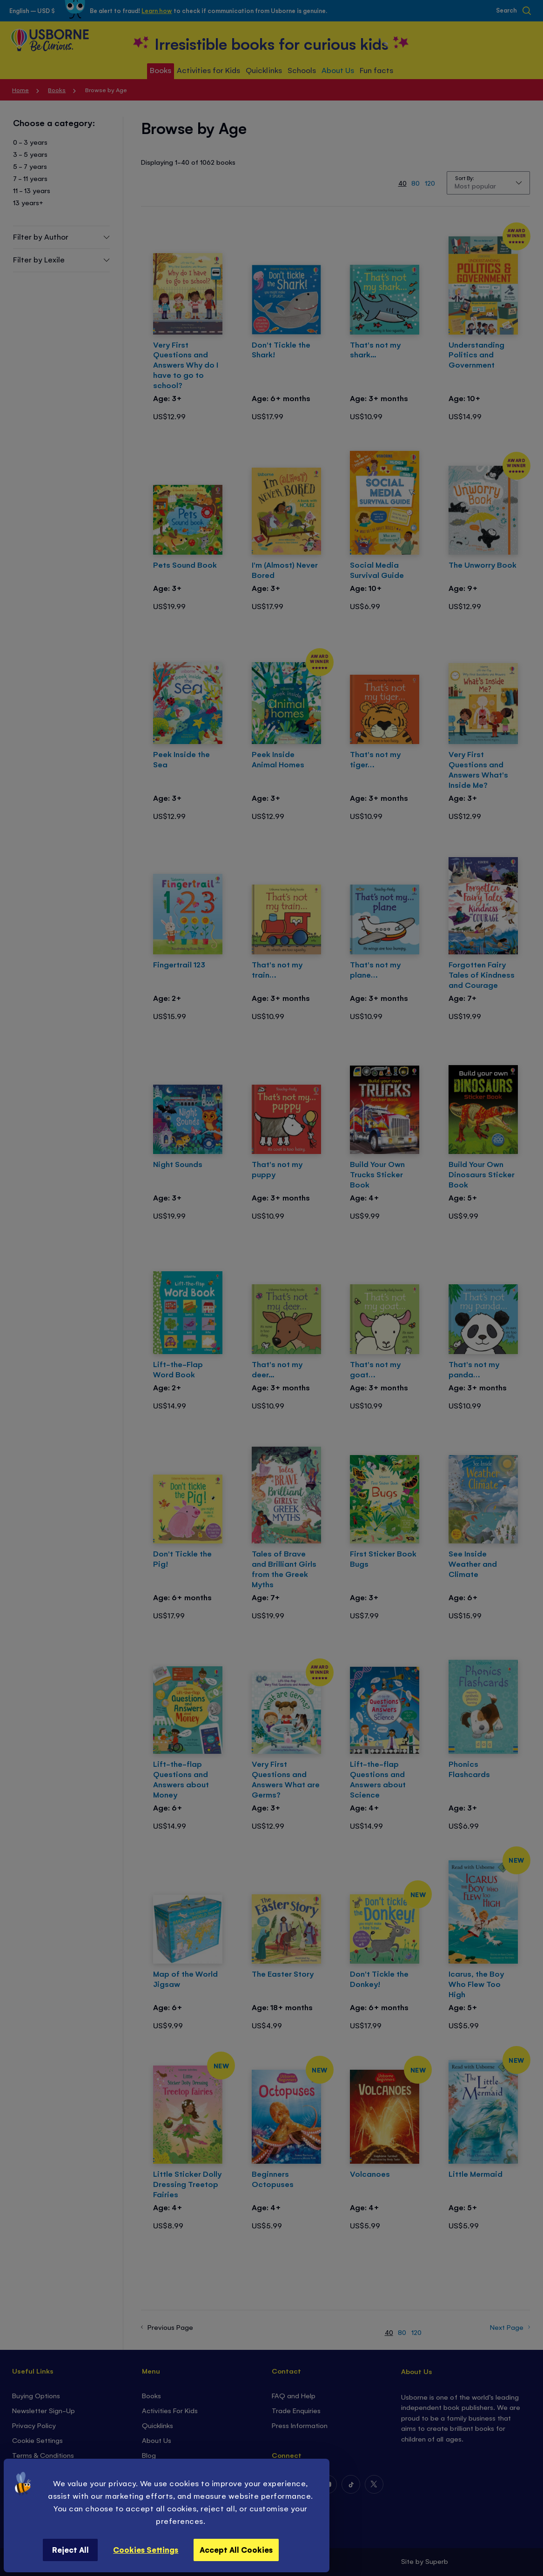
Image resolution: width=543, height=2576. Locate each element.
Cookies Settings (145, 2549)
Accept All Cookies (236, 2549)
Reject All (70, 2549)
